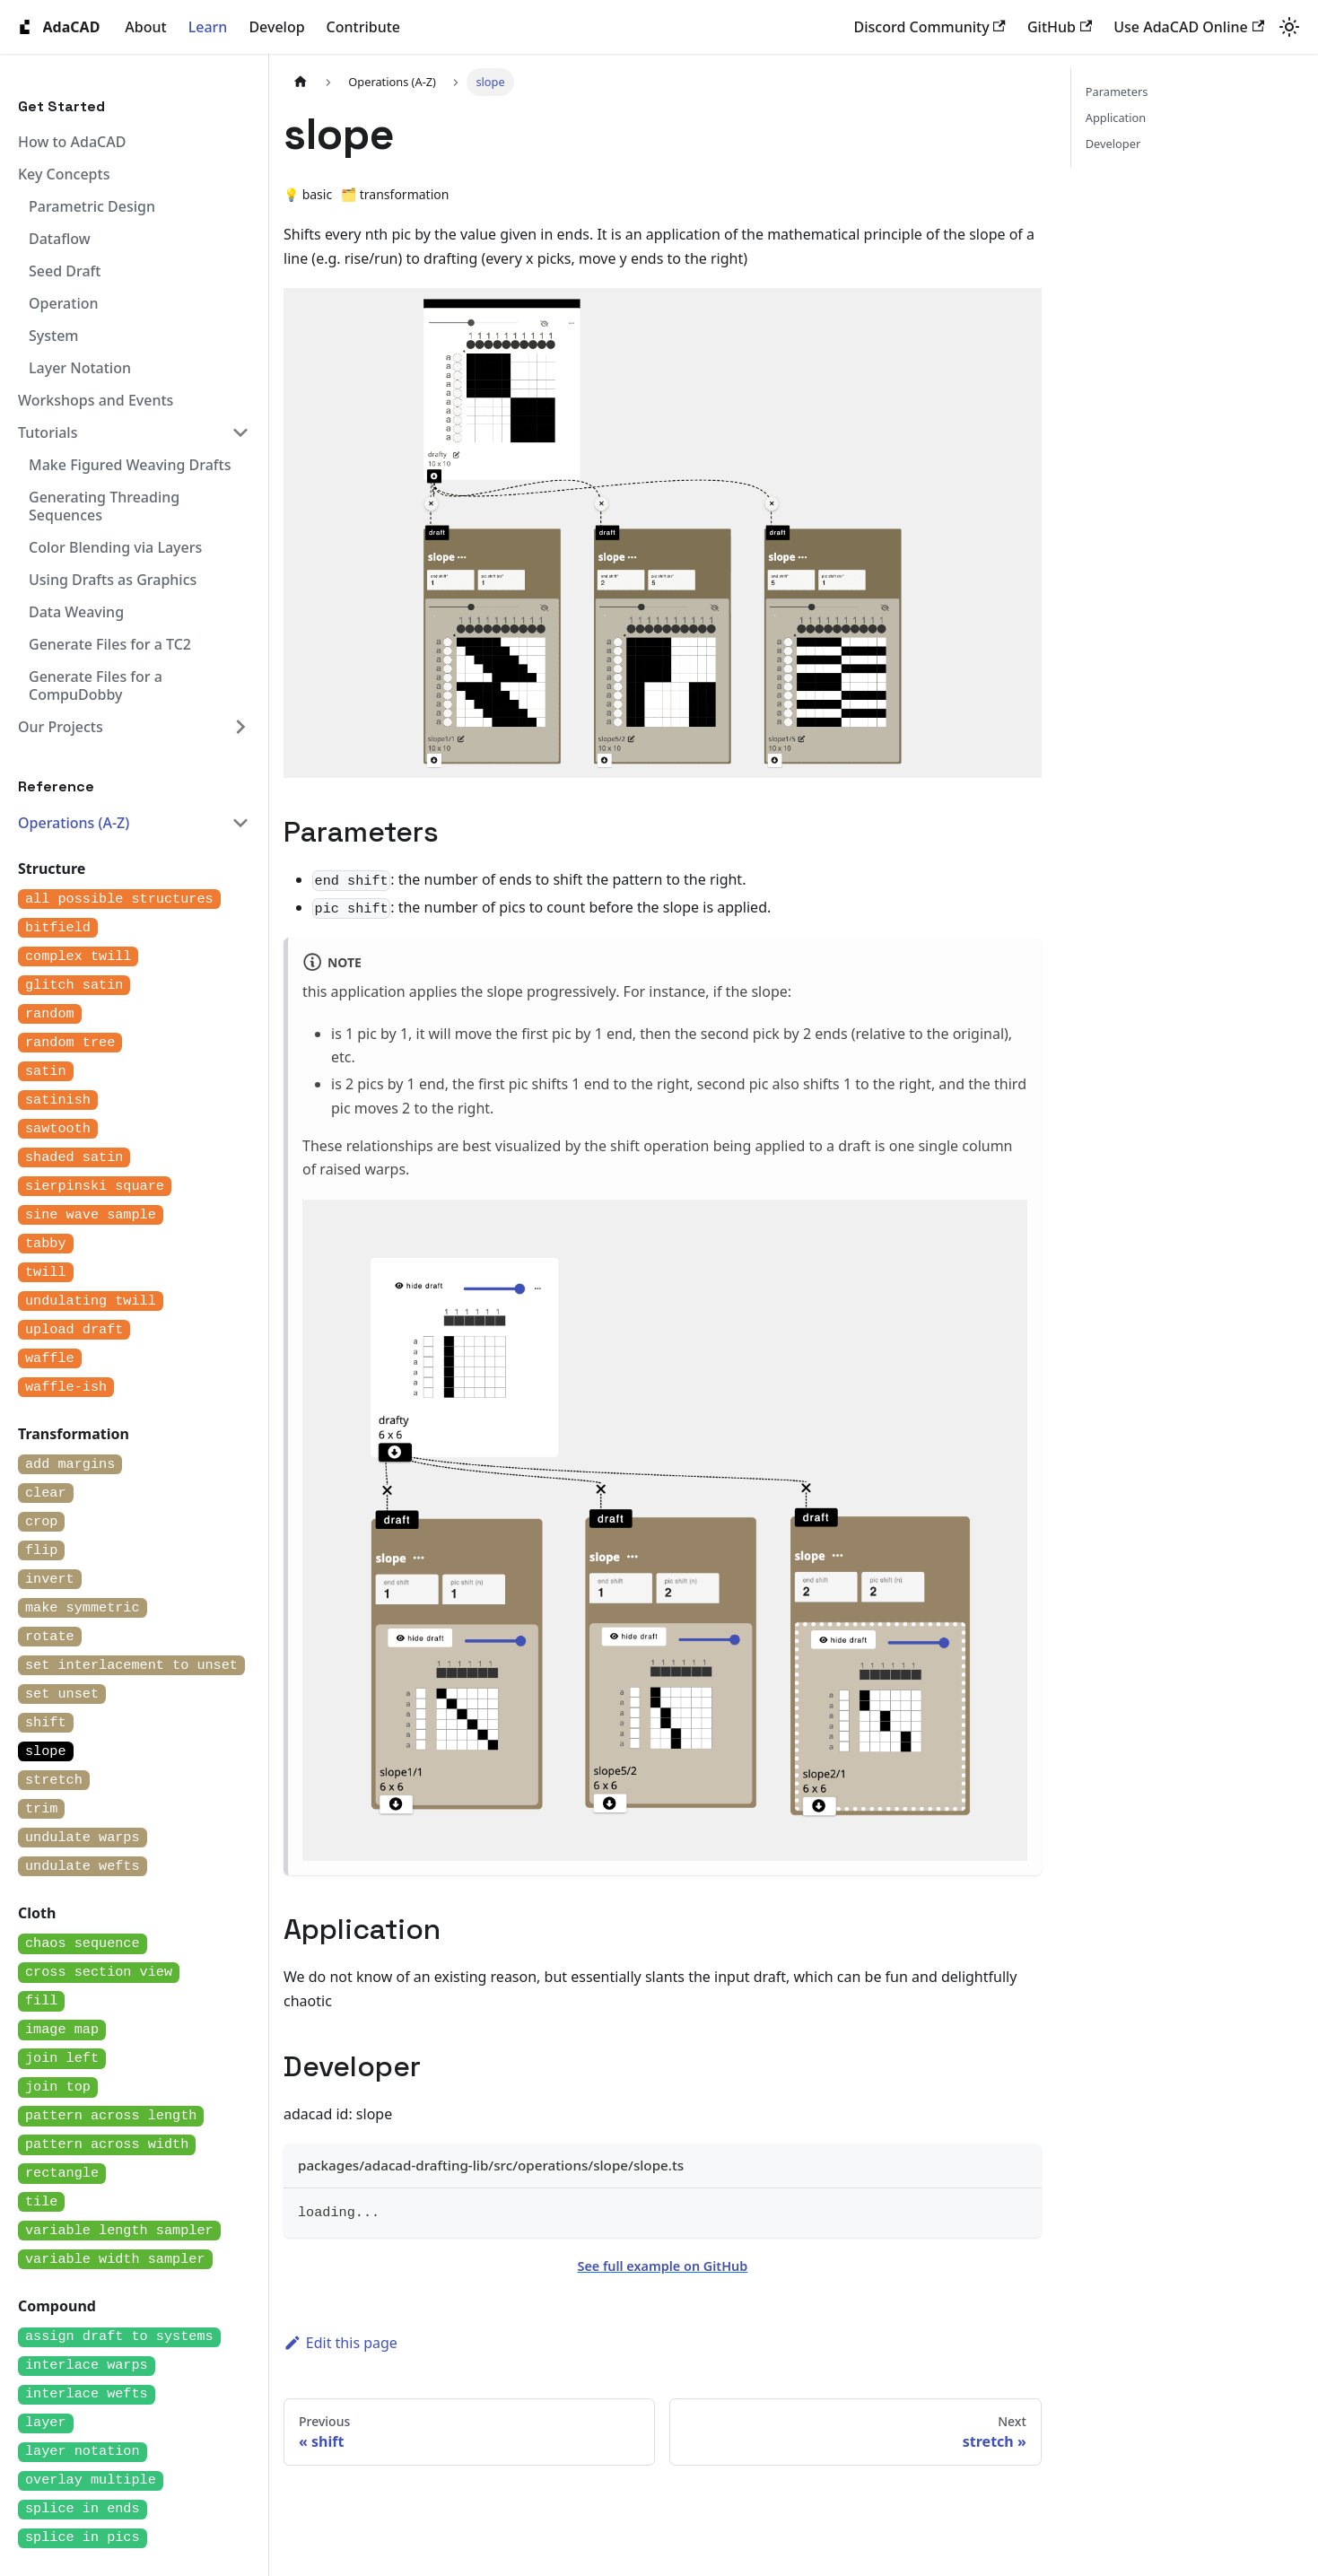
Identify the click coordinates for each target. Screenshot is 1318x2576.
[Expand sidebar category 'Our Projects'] (240, 726)
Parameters (1117, 91)
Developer (1113, 143)
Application (1116, 117)
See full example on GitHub (662, 2266)
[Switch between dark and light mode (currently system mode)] (1289, 27)
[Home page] (301, 82)
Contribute (363, 27)
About (145, 27)
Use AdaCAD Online (1188, 27)
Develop (276, 27)
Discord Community (930, 27)
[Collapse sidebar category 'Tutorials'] (240, 432)
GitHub (1059, 27)
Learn (208, 27)
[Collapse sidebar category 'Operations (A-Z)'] (240, 822)
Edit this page (340, 2343)
